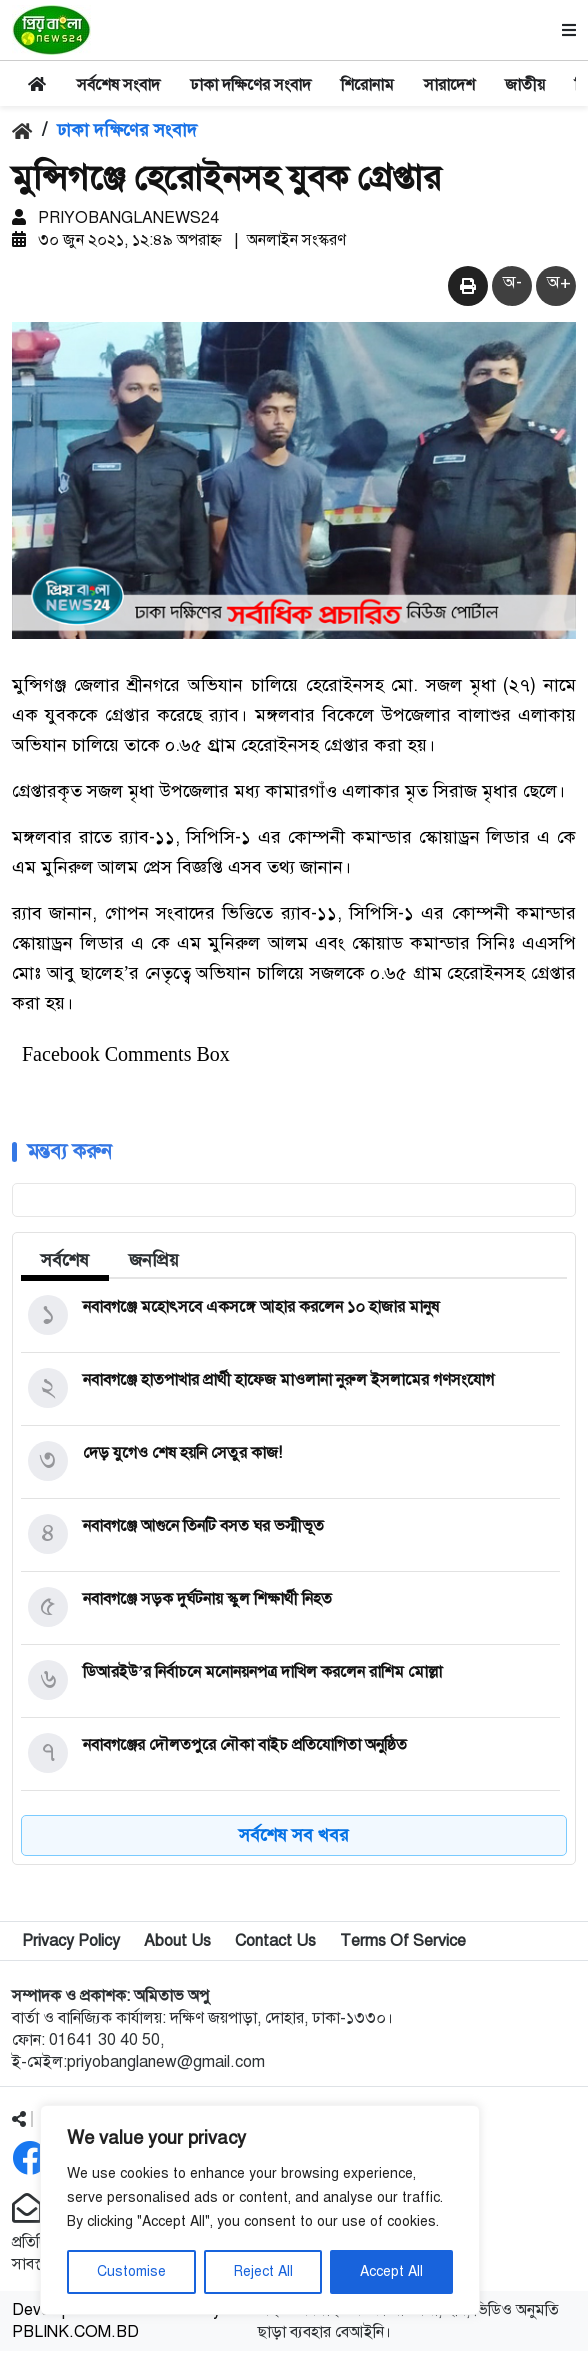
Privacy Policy (71, 1945)
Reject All (263, 2271)
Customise (131, 2271)
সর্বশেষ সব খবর (294, 1839)
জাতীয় (525, 85)
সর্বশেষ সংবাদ (118, 85)
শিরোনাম (367, 85)
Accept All (391, 2271)
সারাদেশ (449, 85)
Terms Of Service (403, 1945)
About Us (177, 1945)
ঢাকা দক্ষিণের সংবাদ (250, 85)
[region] (260, 2210)
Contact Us (275, 1945)
